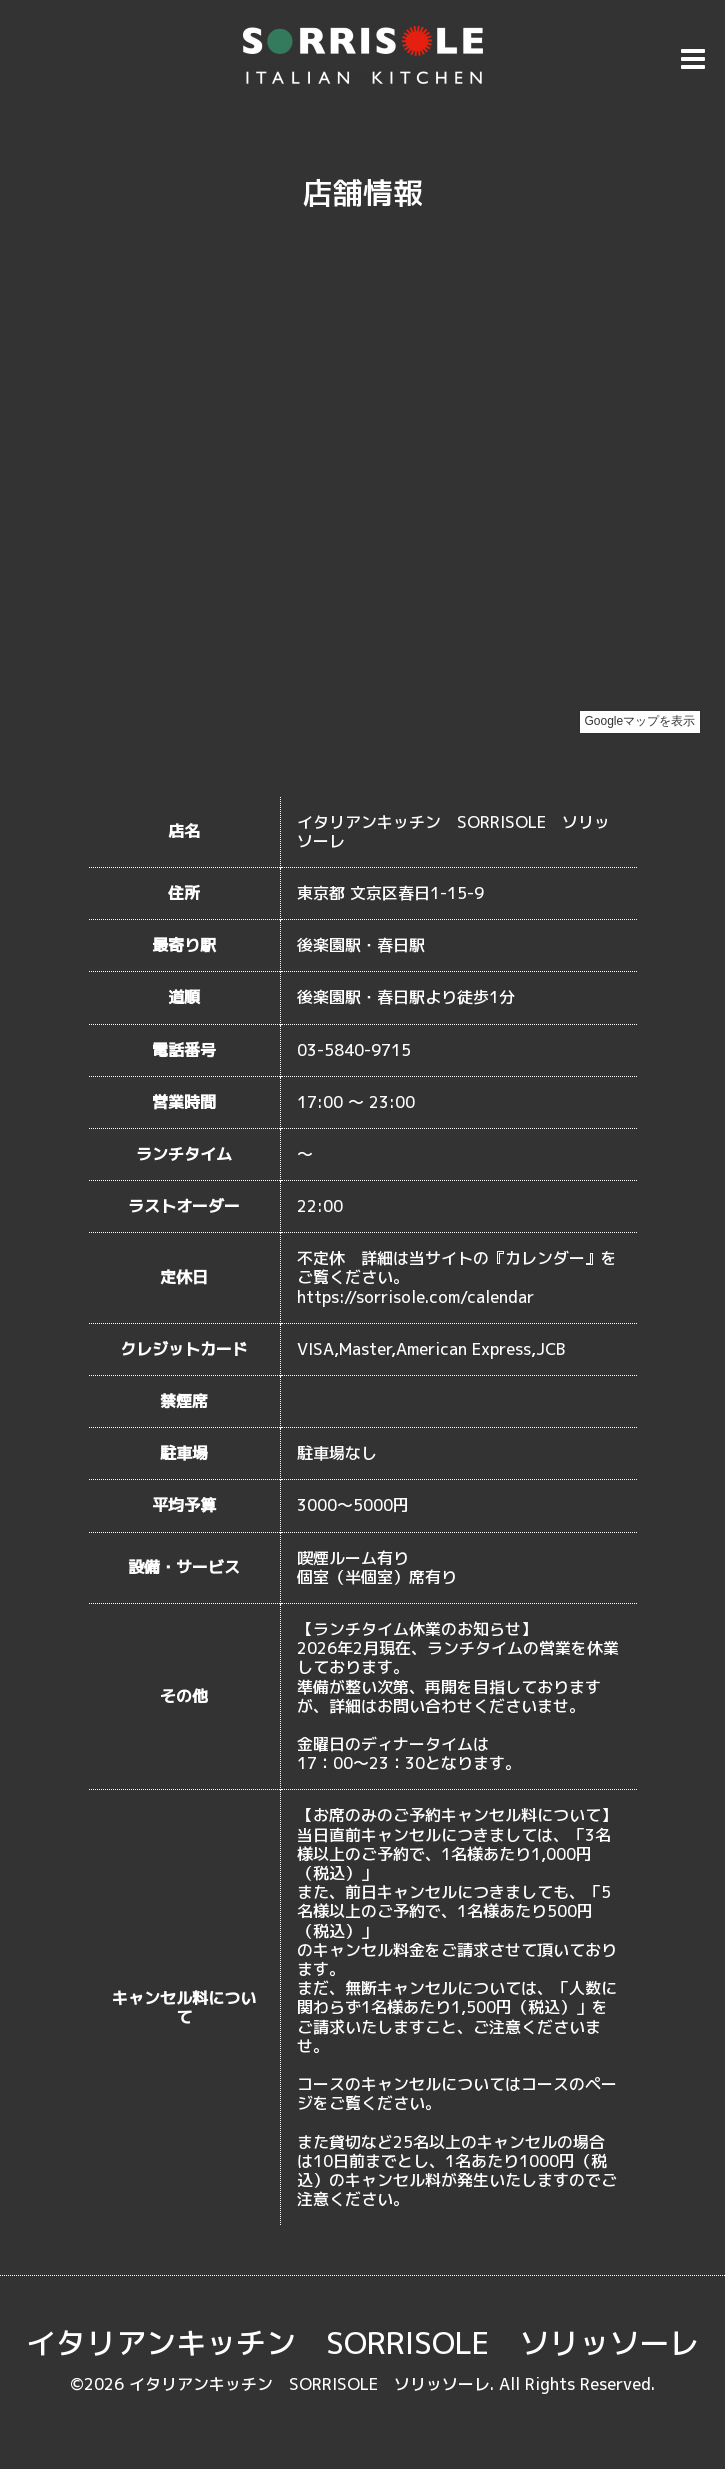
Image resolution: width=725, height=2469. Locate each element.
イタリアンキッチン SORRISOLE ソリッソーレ (362, 2343)
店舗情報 (363, 193)
